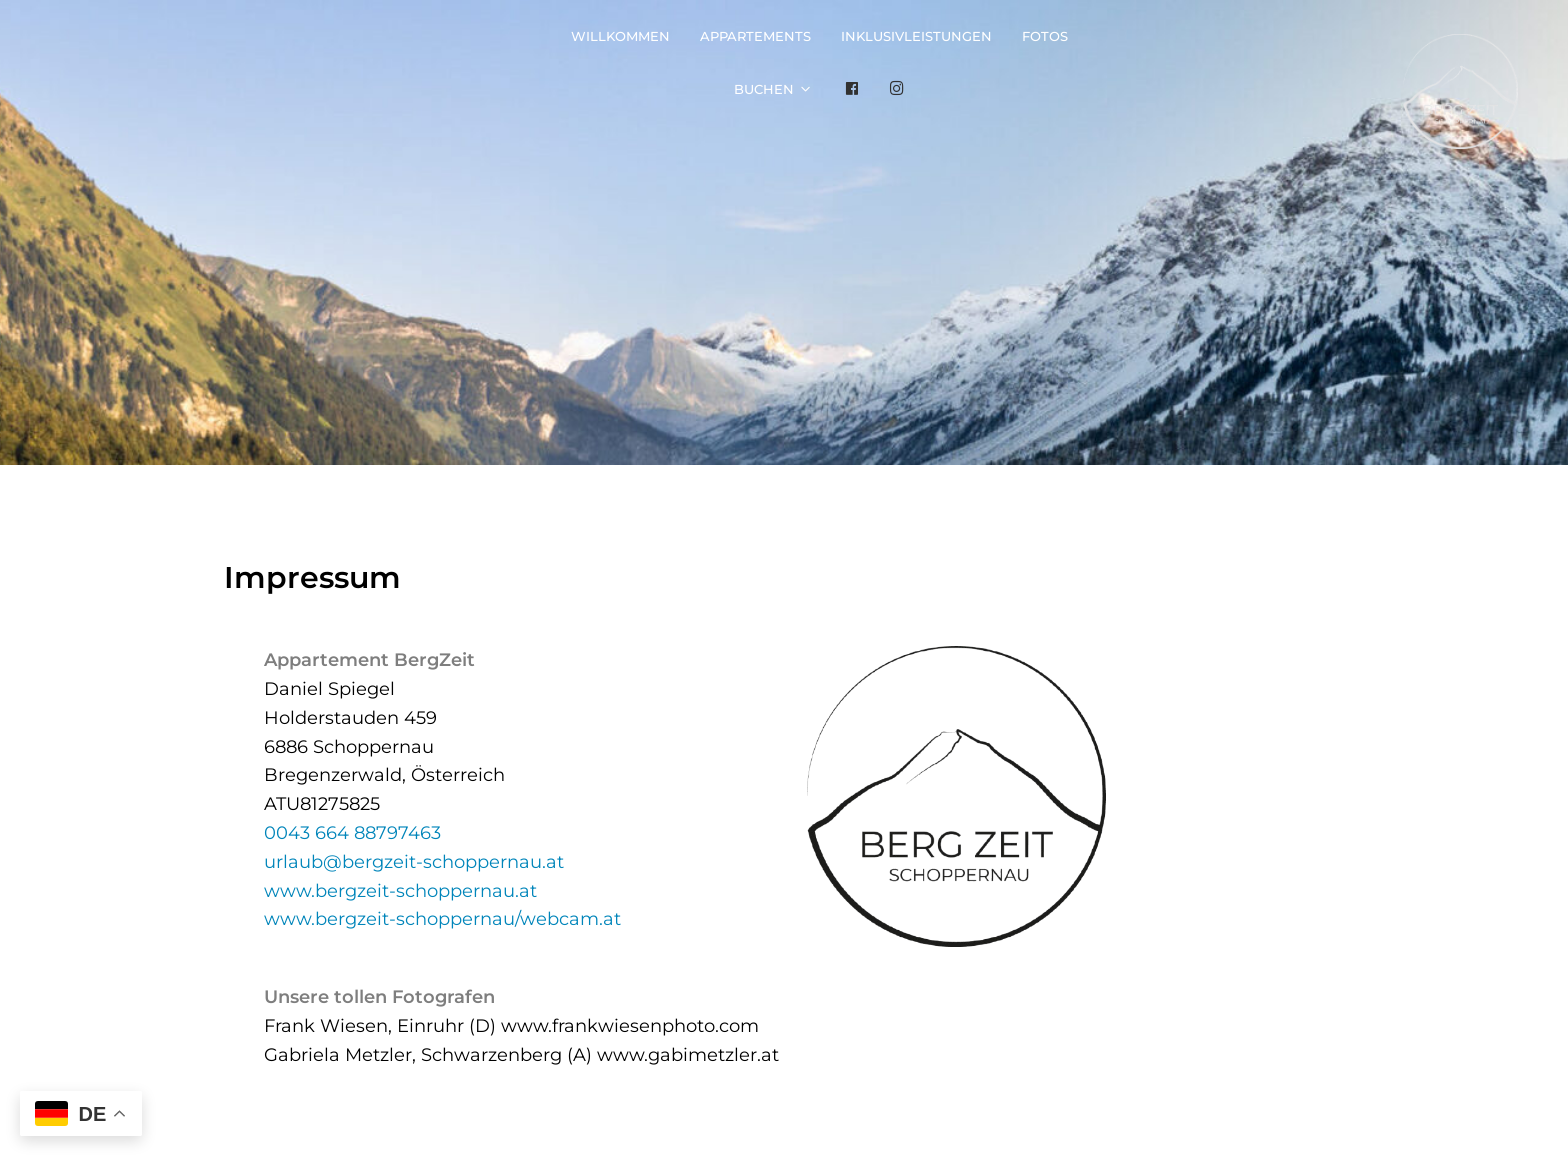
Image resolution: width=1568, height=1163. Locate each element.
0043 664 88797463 (352, 833)
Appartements (755, 36)
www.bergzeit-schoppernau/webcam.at (442, 919)
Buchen (764, 89)
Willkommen (620, 36)
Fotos (1045, 36)
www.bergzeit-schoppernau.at (400, 891)
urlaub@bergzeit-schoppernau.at (414, 862)
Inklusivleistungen (916, 36)
